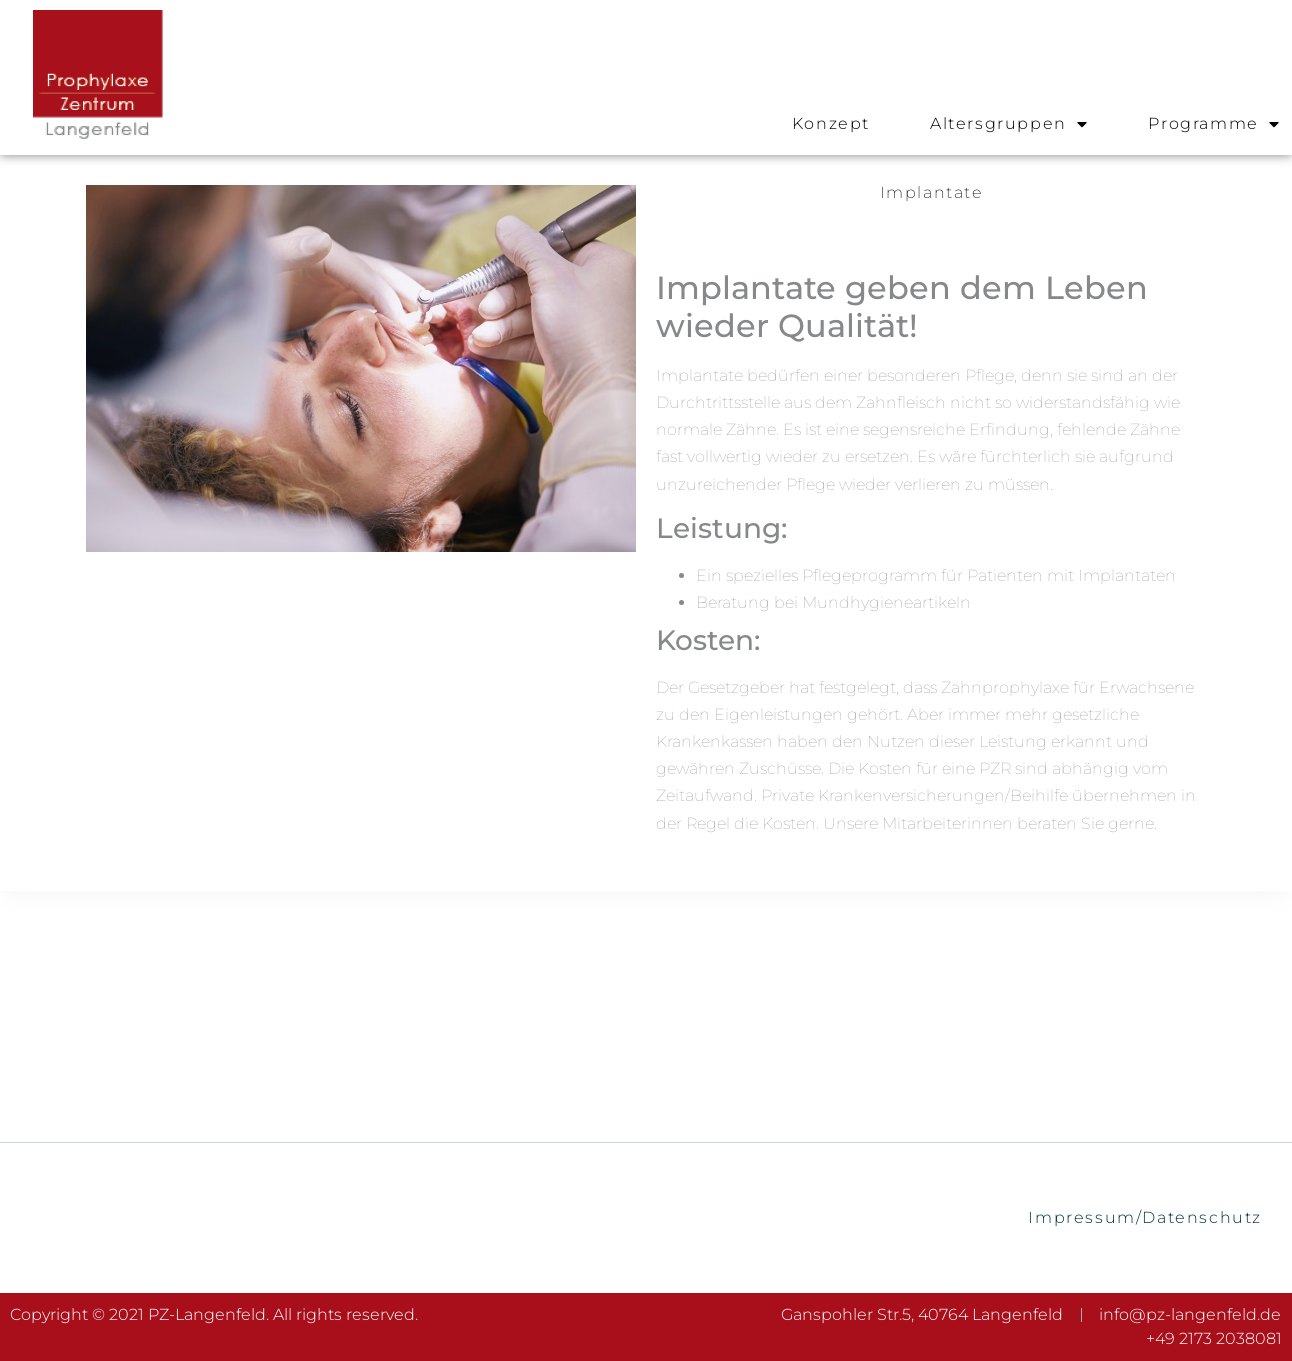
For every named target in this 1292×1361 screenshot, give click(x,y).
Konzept (831, 123)
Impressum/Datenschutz (1145, 1217)
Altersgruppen (1009, 124)
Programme (1214, 124)
